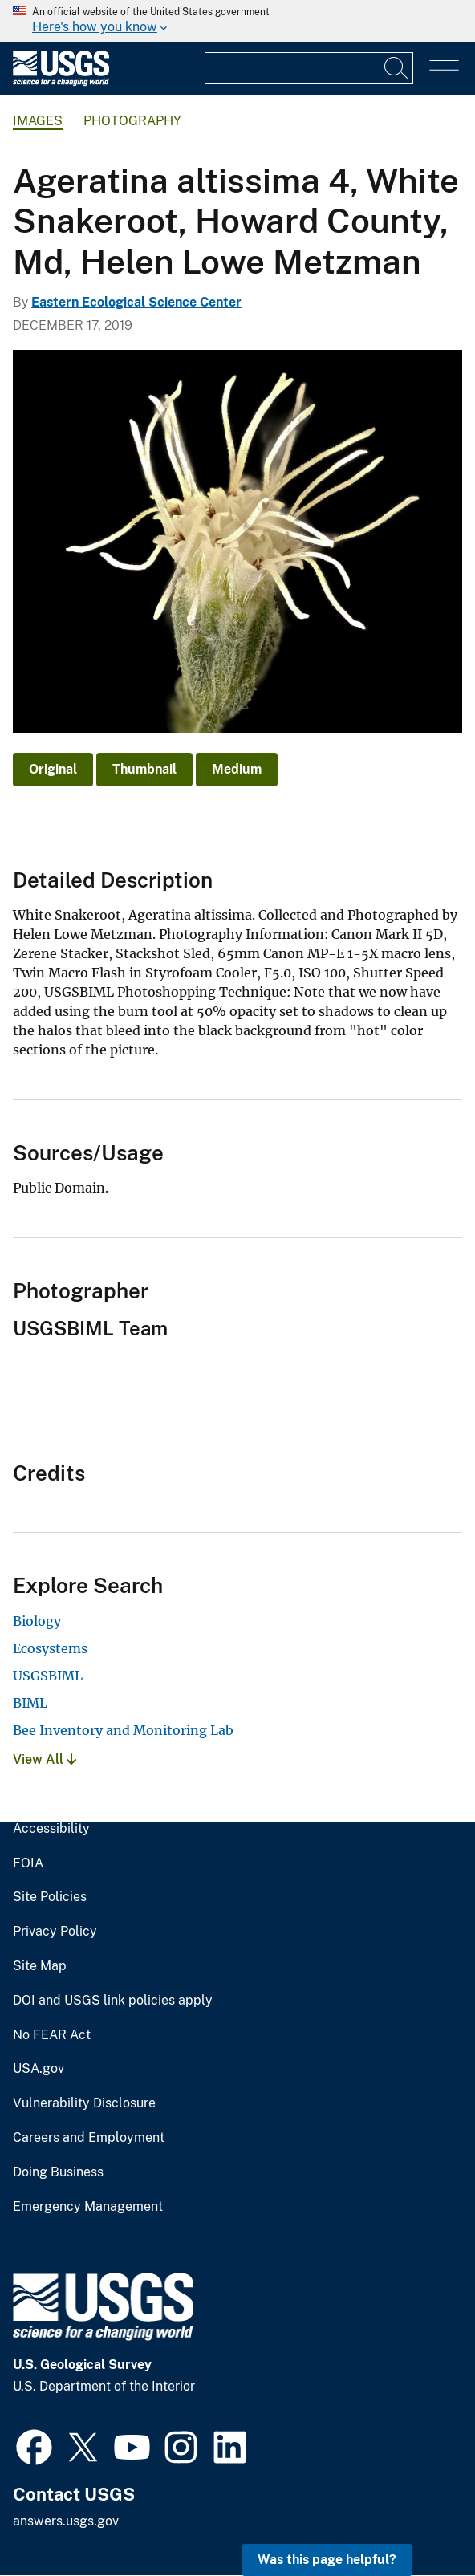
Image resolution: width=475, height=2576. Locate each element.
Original (53, 769)
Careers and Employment (88, 2138)
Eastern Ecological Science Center (136, 302)
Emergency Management (88, 2207)
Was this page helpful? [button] (327, 2559)
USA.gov (38, 2069)
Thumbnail (144, 769)
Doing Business (58, 2172)
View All (44, 1759)
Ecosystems (50, 1648)
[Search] (397, 68)
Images (38, 120)
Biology (37, 1621)
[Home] (61, 82)
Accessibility (51, 1829)
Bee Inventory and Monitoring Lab (123, 1730)
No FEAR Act (52, 2035)
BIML (30, 1703)
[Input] (309, 68)
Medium (237, 769)
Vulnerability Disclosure (84, 2103)
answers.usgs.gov (66, 2521)
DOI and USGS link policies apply (113, 2000)
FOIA (28, 1863)
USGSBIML (48, 1676)
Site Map (40, 1966)
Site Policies (50, 1897)
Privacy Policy (55, 1931)
